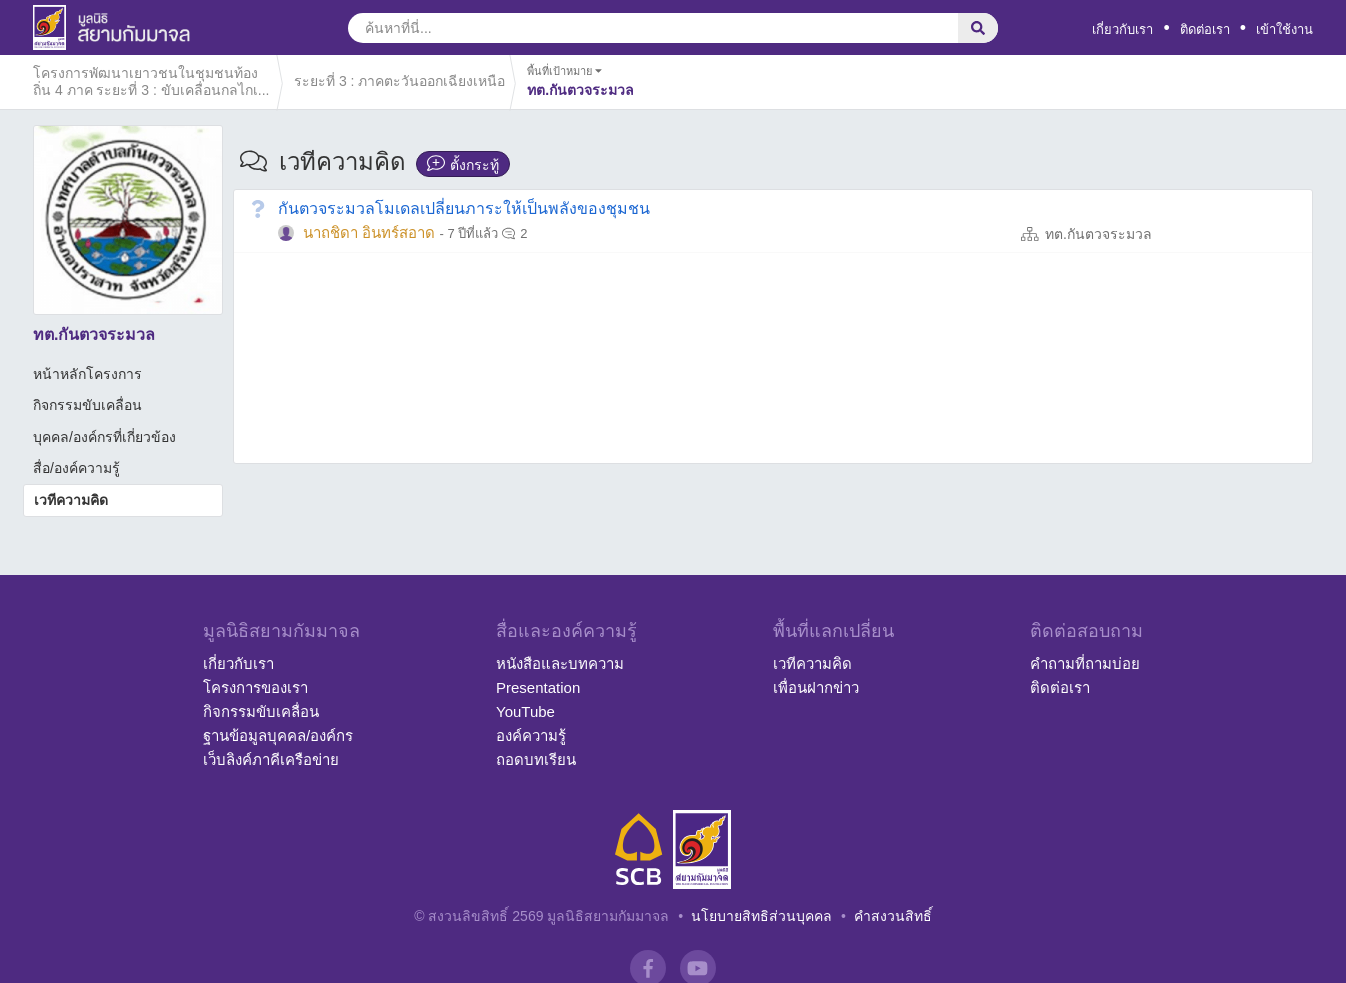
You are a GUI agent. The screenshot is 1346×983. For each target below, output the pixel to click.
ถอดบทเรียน (536, 759)
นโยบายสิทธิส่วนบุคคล (761, 916)
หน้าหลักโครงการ (87, 374)
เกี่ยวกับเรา (1122, 29)
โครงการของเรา (255, 687)
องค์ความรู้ (531, 735)
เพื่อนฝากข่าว (816, 687)
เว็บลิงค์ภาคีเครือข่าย (271, 759)
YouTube (525, 711)
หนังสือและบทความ (560, 663)
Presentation (538, 687)
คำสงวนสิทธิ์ (893, 916)
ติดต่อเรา (1205, 29)
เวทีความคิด (71, 500)
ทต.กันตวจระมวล (1098, 234)
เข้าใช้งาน (1284, 29)
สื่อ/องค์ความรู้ (76, 468)
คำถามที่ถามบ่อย (1085, 663)
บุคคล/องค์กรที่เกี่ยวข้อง (104, 437)
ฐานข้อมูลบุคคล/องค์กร (278, 735)
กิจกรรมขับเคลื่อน (87, 405)
